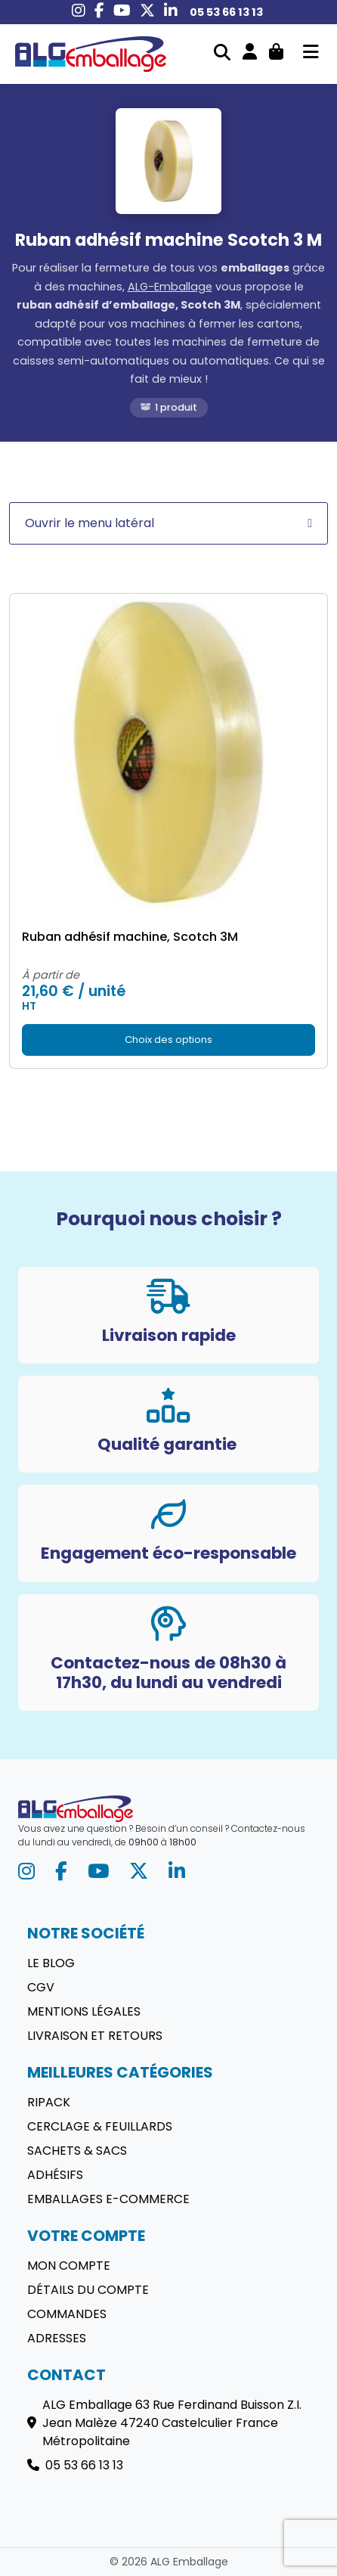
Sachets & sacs (77, 2150)
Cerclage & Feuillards (99, 2126)
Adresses (56, 2338)
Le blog (51, 1963)
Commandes (67, 2314)
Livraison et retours (94, 2035)
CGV (40, 1987)
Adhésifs (55, 2174)
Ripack (48, 2102)
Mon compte (68, 2265)
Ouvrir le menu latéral (168, 523)
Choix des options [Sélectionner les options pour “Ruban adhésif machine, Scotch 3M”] (168, 1039)
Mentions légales (84, 2011)
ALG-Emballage (170, 286)
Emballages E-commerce (108, 2199)
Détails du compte (88, 2289)
